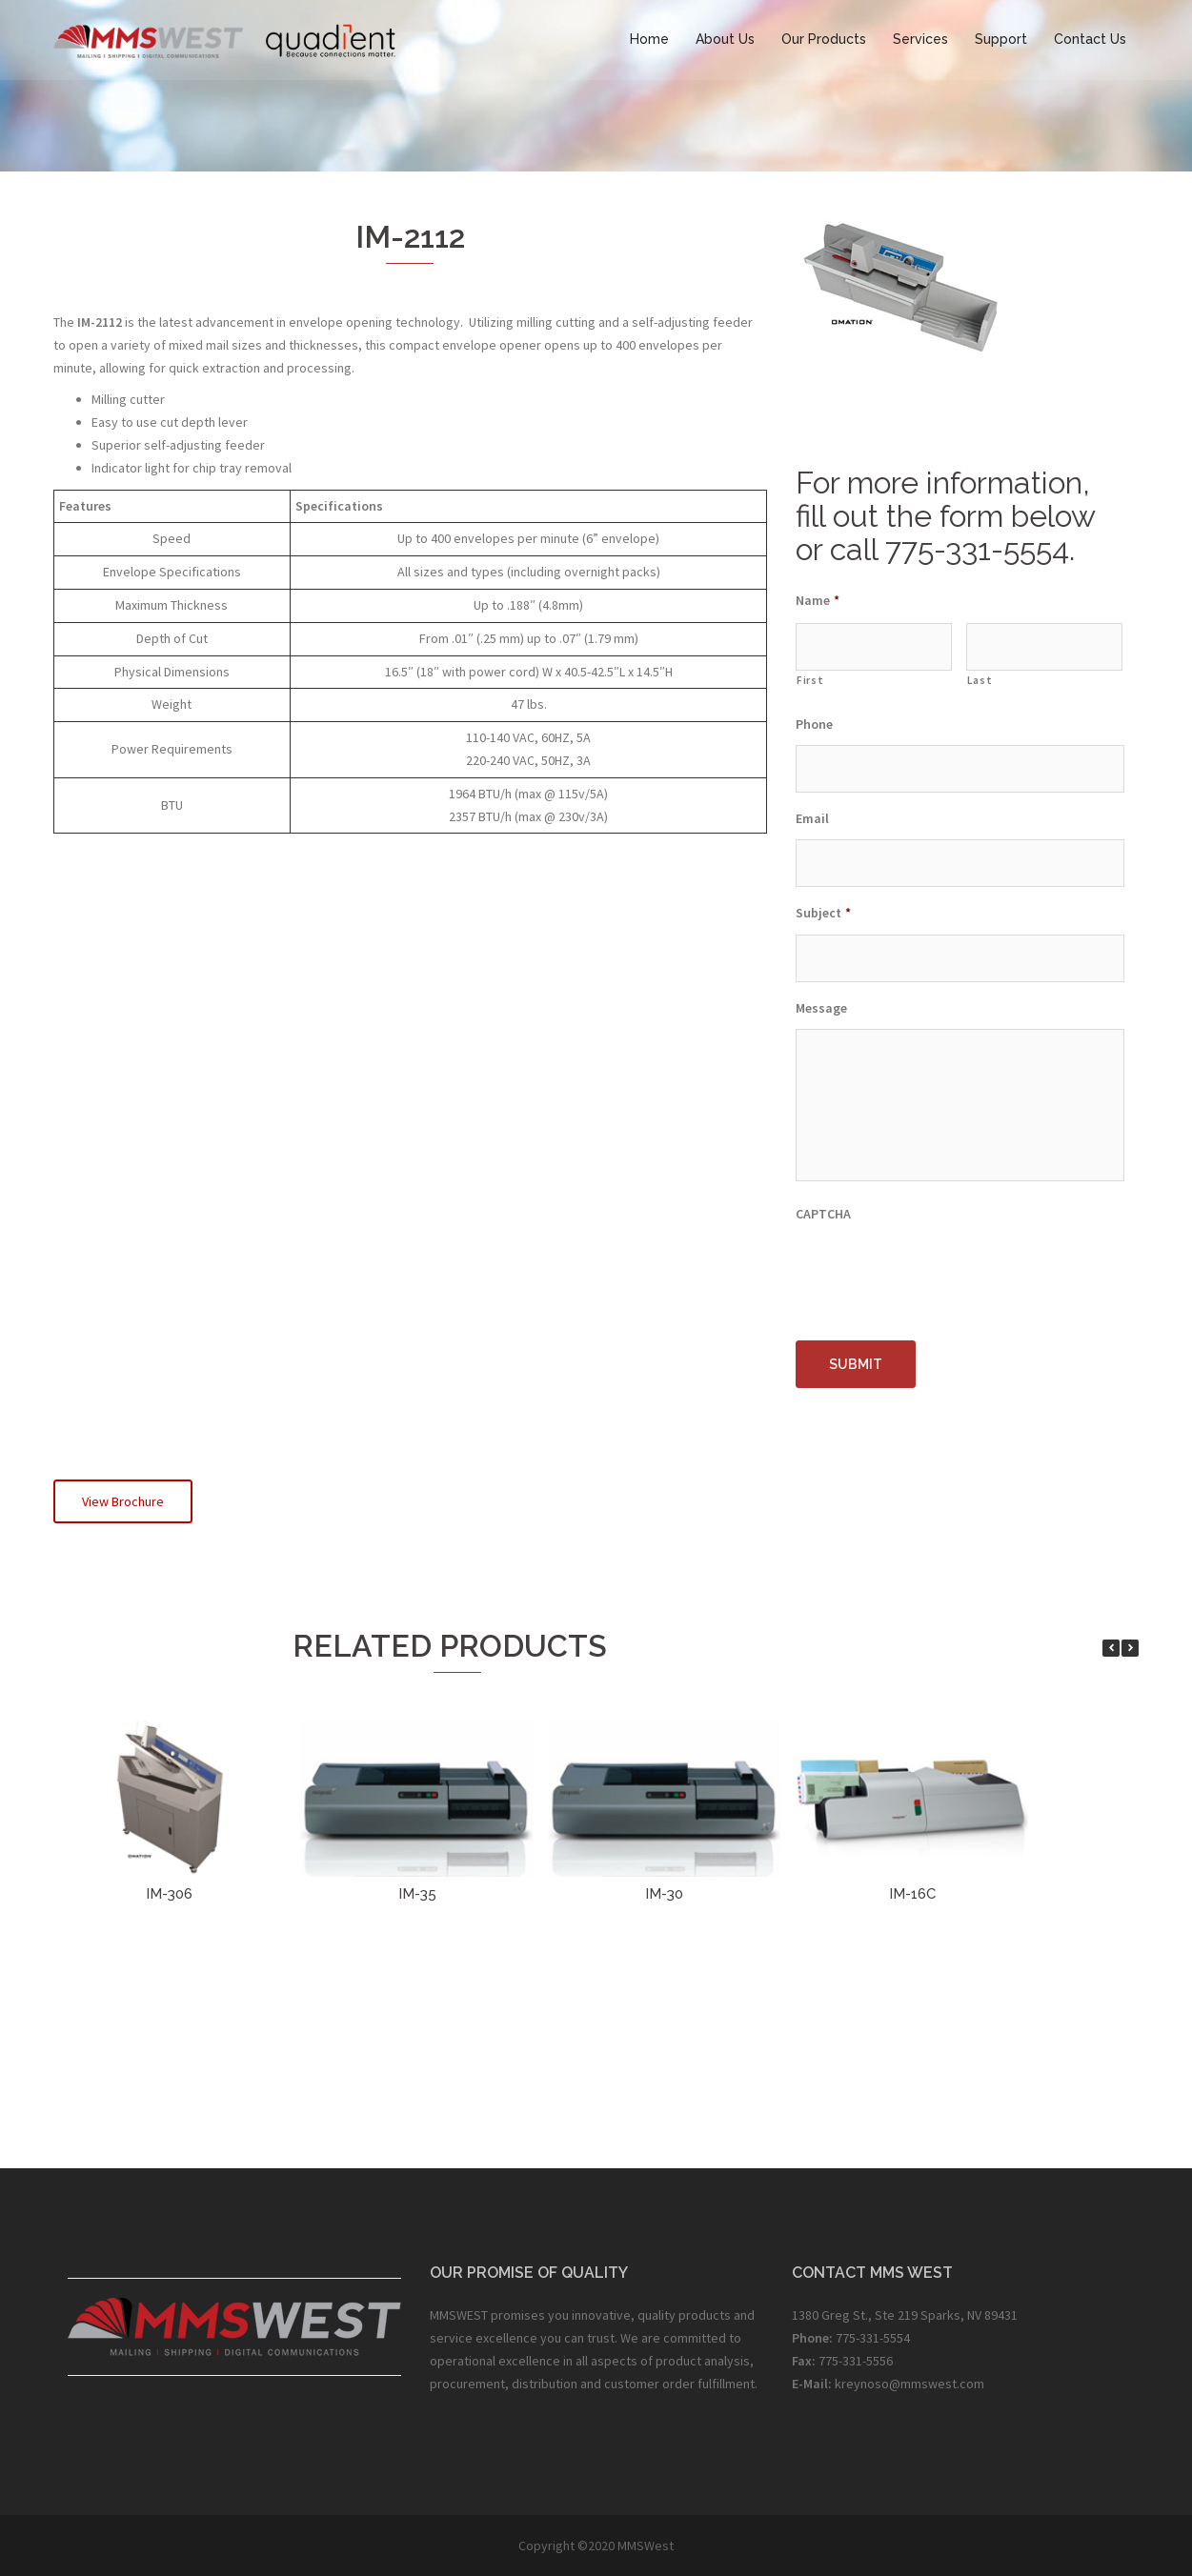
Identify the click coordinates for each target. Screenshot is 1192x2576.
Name (817, 600)
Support (1001, 39)
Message (821, 1007)
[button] (1130, 1648)
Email (812, 818)
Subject (823, 912)
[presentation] (940, 1273)
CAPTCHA (823, 1214)
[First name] (874, 647)
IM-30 (664, 1893)
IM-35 (417, 1893)
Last (980, 680)
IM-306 (169, 1893)
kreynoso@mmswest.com (909, 2383)
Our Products (823, 39)
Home (649, 39)
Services (920, 39)
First (810, 680)
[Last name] (1044, 647)
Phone (814, 724)
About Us (725, 39)
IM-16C (912, 1893)
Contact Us (1090, 39)
